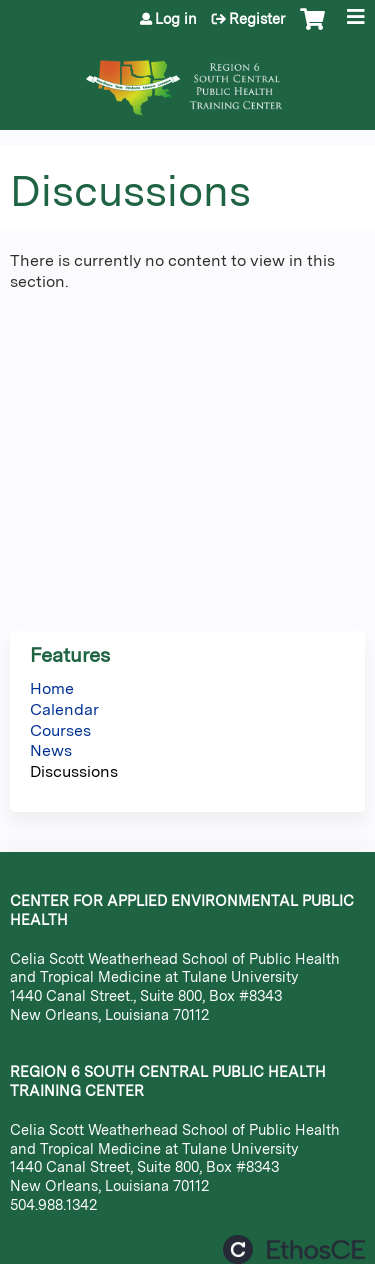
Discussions (74, 771)
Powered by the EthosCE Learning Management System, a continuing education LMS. (294, 1249)
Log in (176, 19)
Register (257, 19)
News (51, 750)
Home (52, 688)
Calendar (64, 709)
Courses (60, 730)
